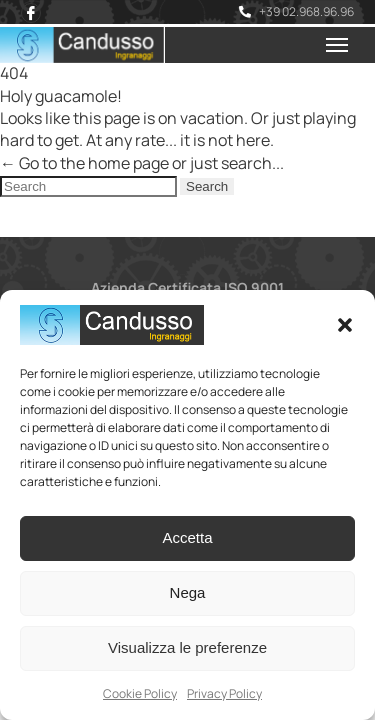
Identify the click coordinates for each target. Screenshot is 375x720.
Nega (188, 592)
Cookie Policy (140, 693)
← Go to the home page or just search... (142, 163)
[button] (345, 325)
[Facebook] (31, 13)
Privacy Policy (224, 693)
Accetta (187, 537)
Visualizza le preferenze (187, 647)
